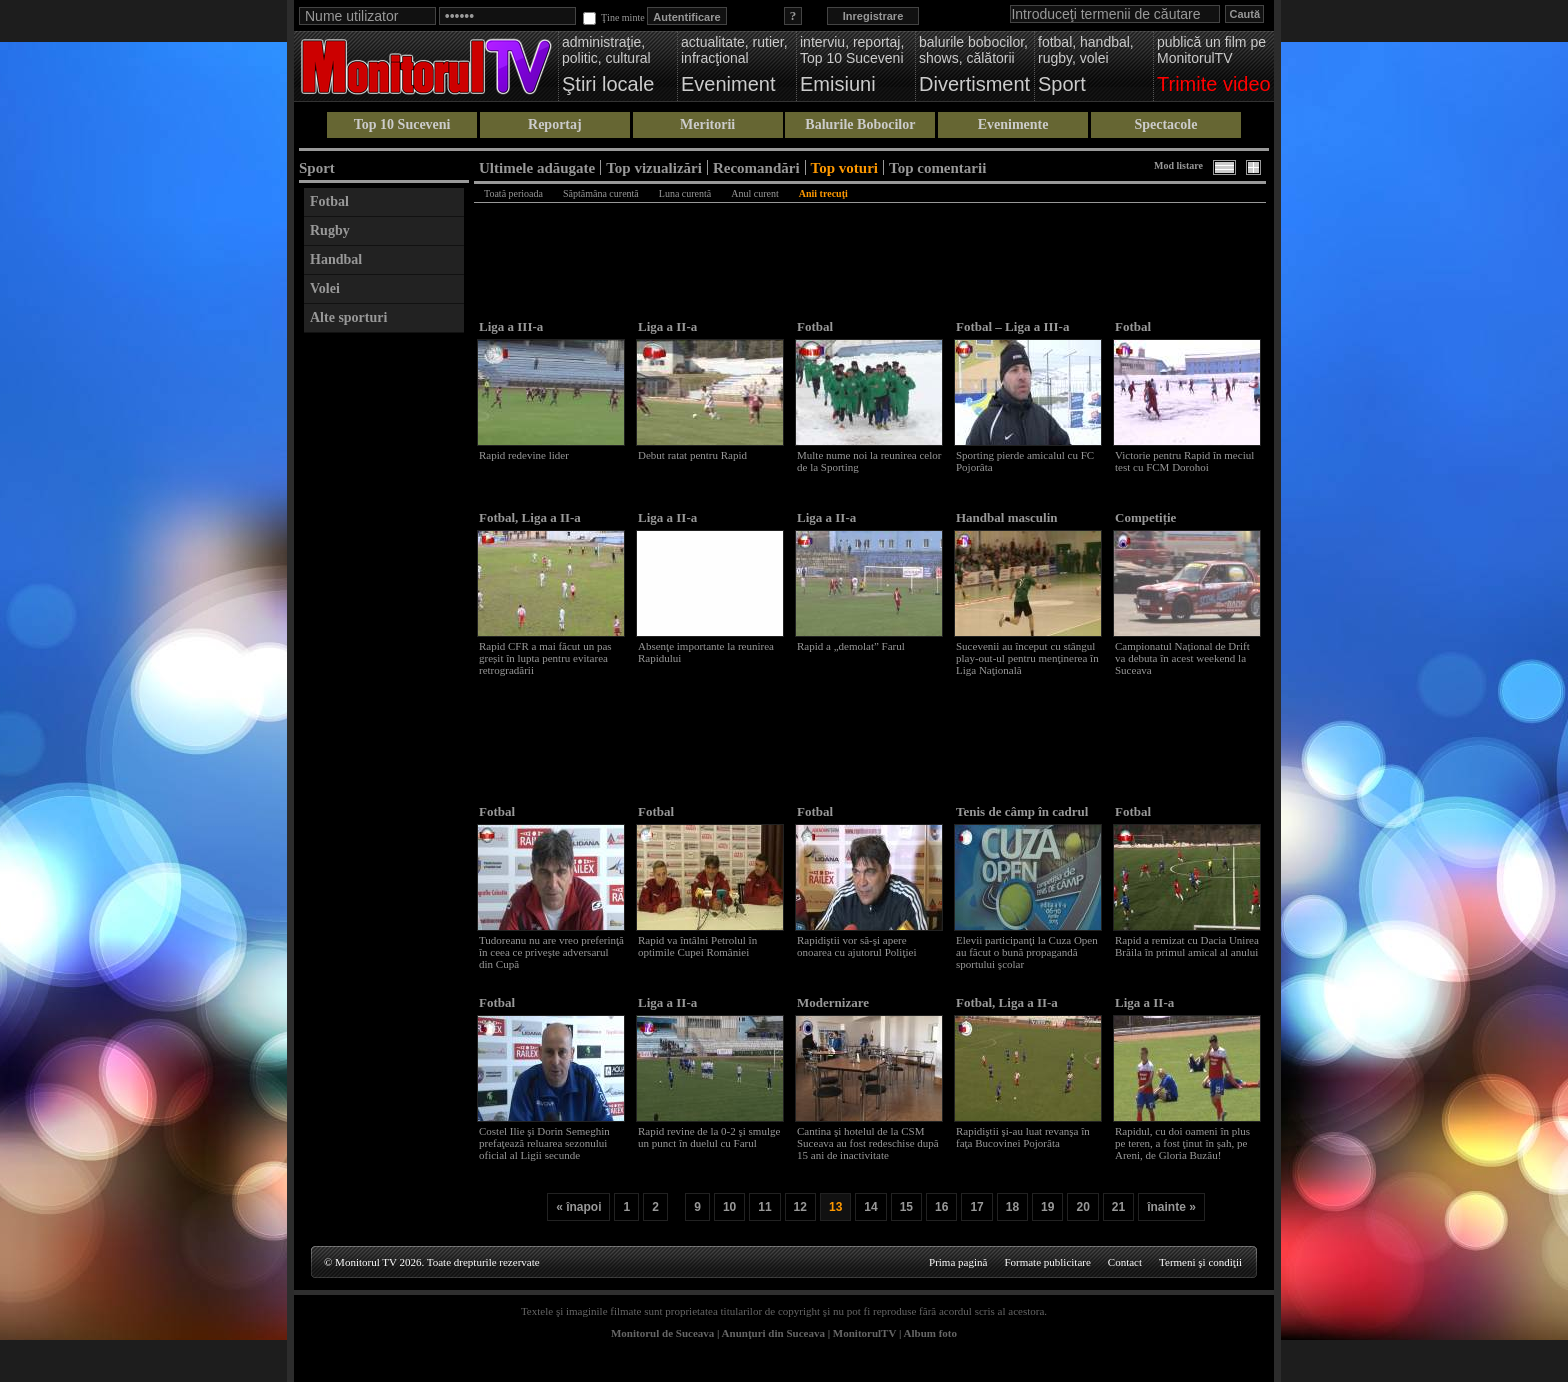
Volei (325, 288)
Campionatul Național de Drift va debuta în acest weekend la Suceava (1182, 658)
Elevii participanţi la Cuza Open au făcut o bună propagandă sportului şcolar (1027, 952)
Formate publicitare (1047, 1262)
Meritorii (707, 124)
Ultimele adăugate (537, 167)
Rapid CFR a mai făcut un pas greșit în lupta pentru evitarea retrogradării (545, 658)
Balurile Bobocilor (860, 124)
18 (1012, 1207)
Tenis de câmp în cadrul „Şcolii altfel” (1022, 819)
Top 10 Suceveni (402, 124)
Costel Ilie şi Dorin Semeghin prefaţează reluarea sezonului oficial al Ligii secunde (544, 1143)
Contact (1125, 1262)
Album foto (930, 1333)
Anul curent (755, 193)
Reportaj (555, 124)
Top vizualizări (654, 167)
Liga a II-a (667, 326)
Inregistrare (873, 16)
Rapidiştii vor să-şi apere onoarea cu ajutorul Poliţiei (856, 946)
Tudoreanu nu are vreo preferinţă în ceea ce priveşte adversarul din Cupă (551, 952)
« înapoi (578, 1207)
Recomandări (756, 167)
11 (764, 1207)
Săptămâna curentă (601, 193)
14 (870, 1207)
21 (1118, 1207)
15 (906, 1207)
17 (976, 1207)
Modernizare (833, 1002)
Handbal (336, 259)
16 (941, 1207)
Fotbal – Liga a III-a (1012, 326)
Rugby (330, 230)
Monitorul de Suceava (662, 1333)
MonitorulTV (864, 1333)
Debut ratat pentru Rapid (692, 455)
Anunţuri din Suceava (773, 1333)
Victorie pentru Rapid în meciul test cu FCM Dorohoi (1184, 461)
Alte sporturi (348, 317)
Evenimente (1013, 124)
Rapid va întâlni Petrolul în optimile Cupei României (697, 946)
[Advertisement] (384, 643)
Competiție (1145, 517)
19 (1047, 1207)
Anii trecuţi (823, 193)
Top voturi (844, 167)
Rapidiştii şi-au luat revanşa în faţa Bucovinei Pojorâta (1023, 1137)
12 (800, 1207)
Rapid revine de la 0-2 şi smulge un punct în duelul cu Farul (709, 1137)
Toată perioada (513, 193)
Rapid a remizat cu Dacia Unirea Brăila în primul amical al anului (1187, 946)
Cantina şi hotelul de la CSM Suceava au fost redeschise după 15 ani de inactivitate (868, 1143)
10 (729, 1207)
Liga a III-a (511, 326)
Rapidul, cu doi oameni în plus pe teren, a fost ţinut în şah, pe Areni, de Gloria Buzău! (1182, 1143)
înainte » (1171, 1207)
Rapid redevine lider (524, 455)
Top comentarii (937, 167)
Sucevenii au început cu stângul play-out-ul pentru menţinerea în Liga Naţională (1027, 658)
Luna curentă (685, 193)
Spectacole (1165, 124)
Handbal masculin (1007, 517)
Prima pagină (958, 1262)
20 (1082, 1207)
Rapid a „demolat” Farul (851, 646)
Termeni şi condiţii (1200, 1262)
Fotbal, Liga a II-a (530, 517)
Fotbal (329, 201)
